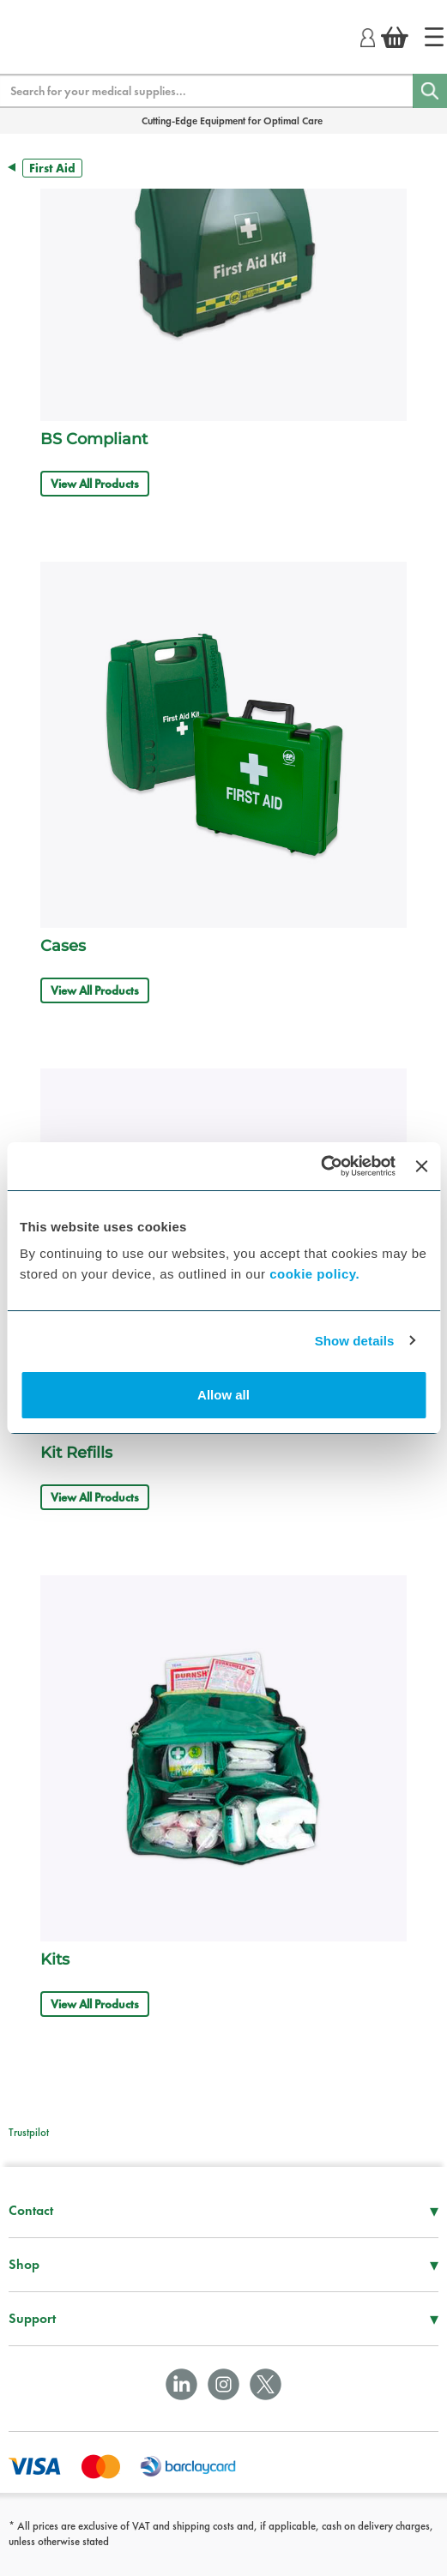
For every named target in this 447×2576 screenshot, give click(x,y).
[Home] (434, 36)
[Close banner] (421, 1166)
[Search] (430, 91)
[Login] (367, 35)
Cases (63, 945)
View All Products (95, 483)
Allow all (223, 1394)
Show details (355, 1340)
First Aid (52, 168)
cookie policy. (314, 1274)
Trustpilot (29, 2132)
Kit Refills (76, 1452)
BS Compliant (94, 439)
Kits (54, 1959)
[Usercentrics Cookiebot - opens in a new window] (320, 1166)
